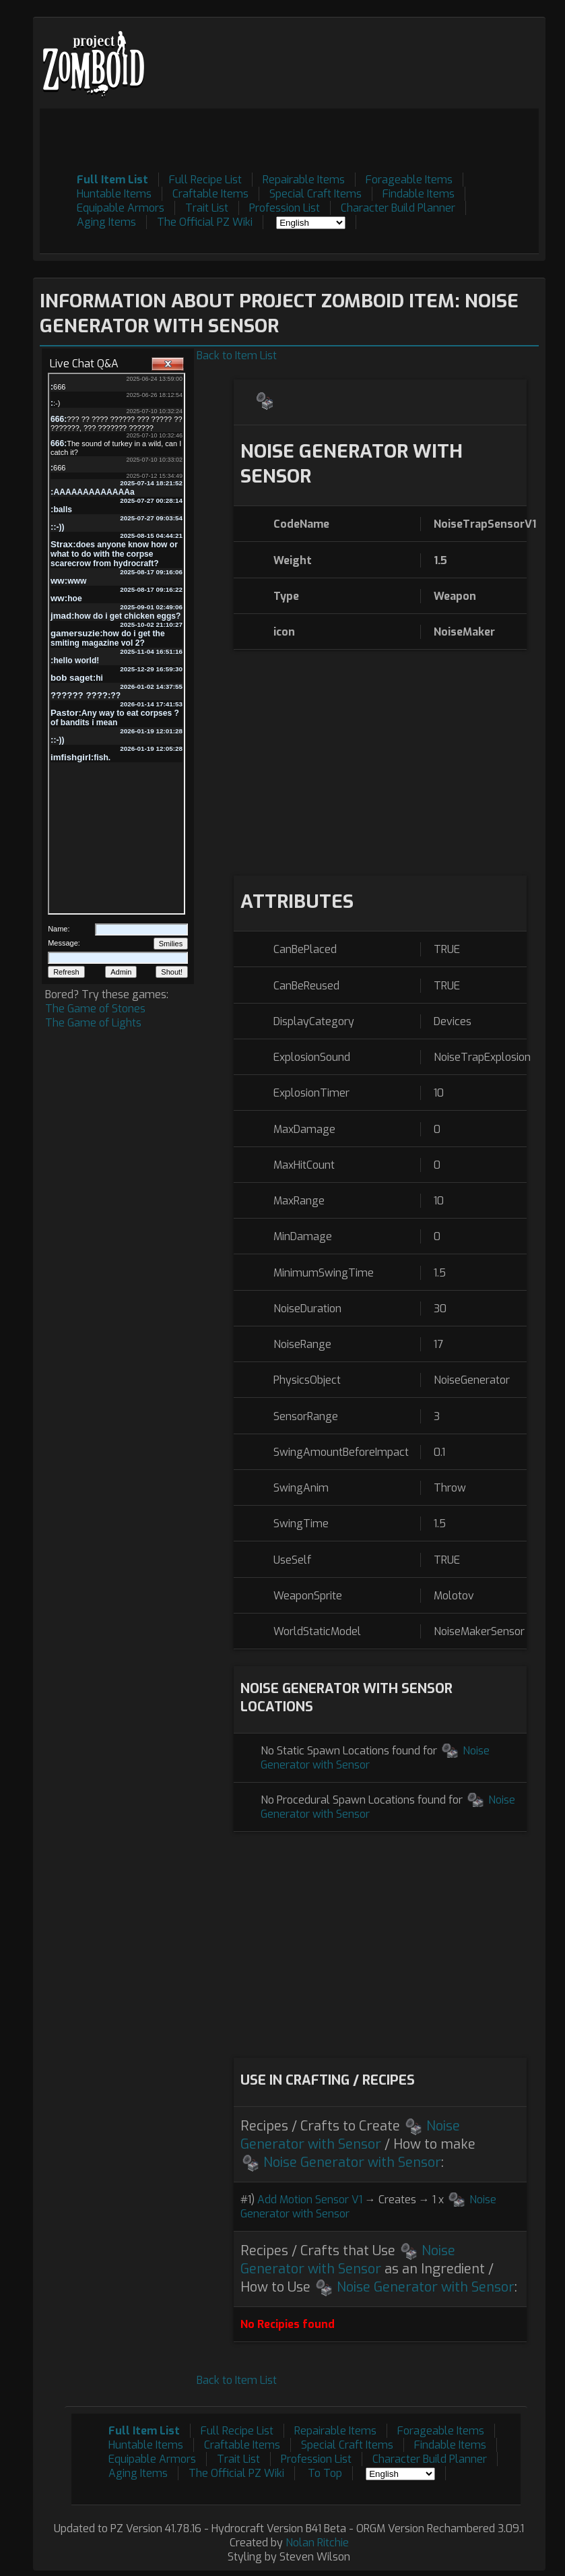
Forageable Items (409, 180)
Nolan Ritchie (317, 2543)
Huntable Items (114, 194)
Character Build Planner (398, 208)
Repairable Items (304, 180)
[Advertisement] (293, 139)
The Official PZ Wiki (205, 222)
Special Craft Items (315, 194)
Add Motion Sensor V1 (309, 2199)
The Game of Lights (93, 1023)
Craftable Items (210, 194)
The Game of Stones (95, 1009)
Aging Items (106, 222)
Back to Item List (237, 355)
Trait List (206, 208)
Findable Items (419, 194)
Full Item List (112, 180)
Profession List (284, 208)
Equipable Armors (120, 208)
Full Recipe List (205, 180)
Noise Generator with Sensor (350, 2135)
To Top (325, 2473)
